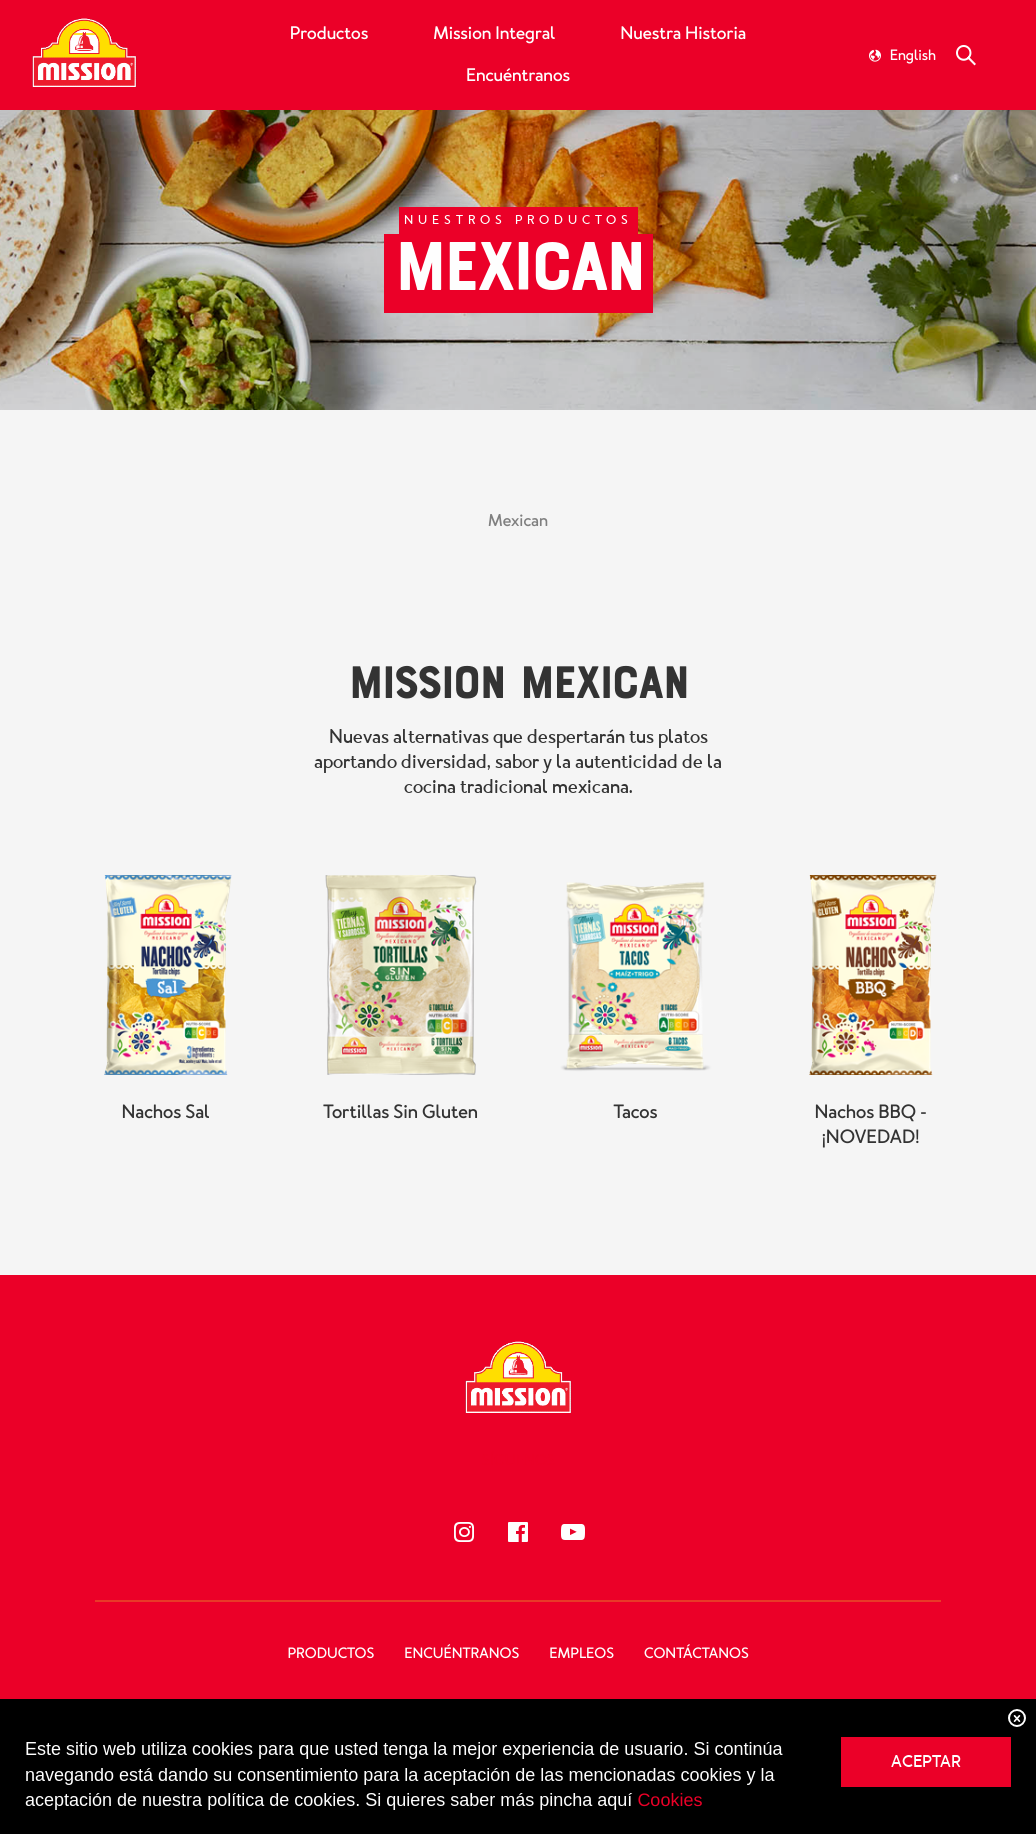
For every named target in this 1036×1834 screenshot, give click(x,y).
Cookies (669, 1800)
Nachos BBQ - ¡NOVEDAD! (870, 1143)
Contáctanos (696, 1654)
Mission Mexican (517, 699)
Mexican (518, 521)
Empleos (581, 1654)
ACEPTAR (926, 1761)
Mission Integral (494, 34)
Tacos (635, 1131)
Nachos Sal (165, 1131)
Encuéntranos (518, 76)
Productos (329, 34)
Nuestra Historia (683, 34)
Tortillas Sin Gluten (400, 1131)
